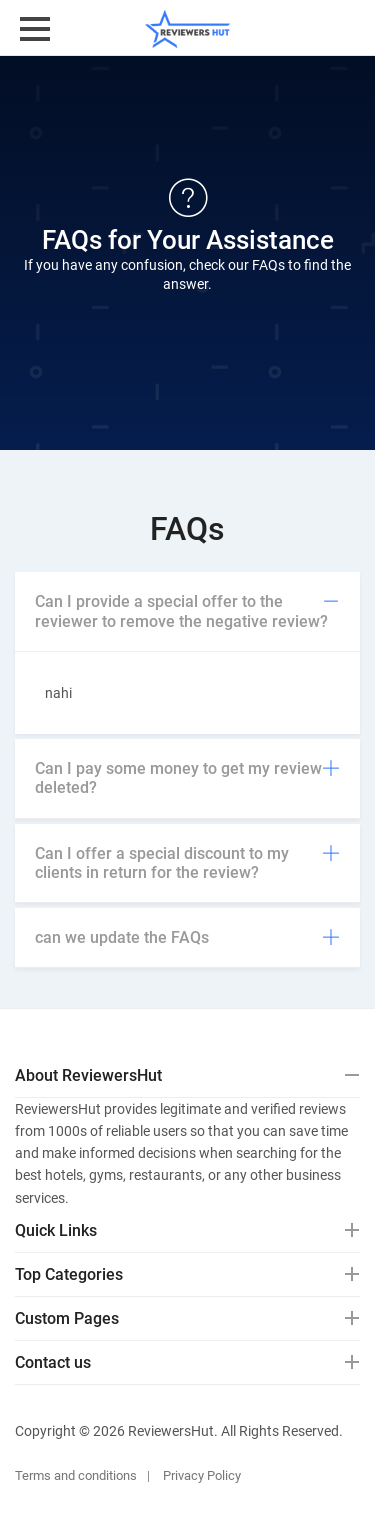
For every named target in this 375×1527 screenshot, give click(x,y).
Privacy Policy (202, 1475)
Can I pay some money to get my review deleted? (187, 778)
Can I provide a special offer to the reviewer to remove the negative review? (187, 611)
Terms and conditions (76, 1475)
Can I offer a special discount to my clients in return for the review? (187, 863)
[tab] (187, 611)
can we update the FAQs (187, 937)
